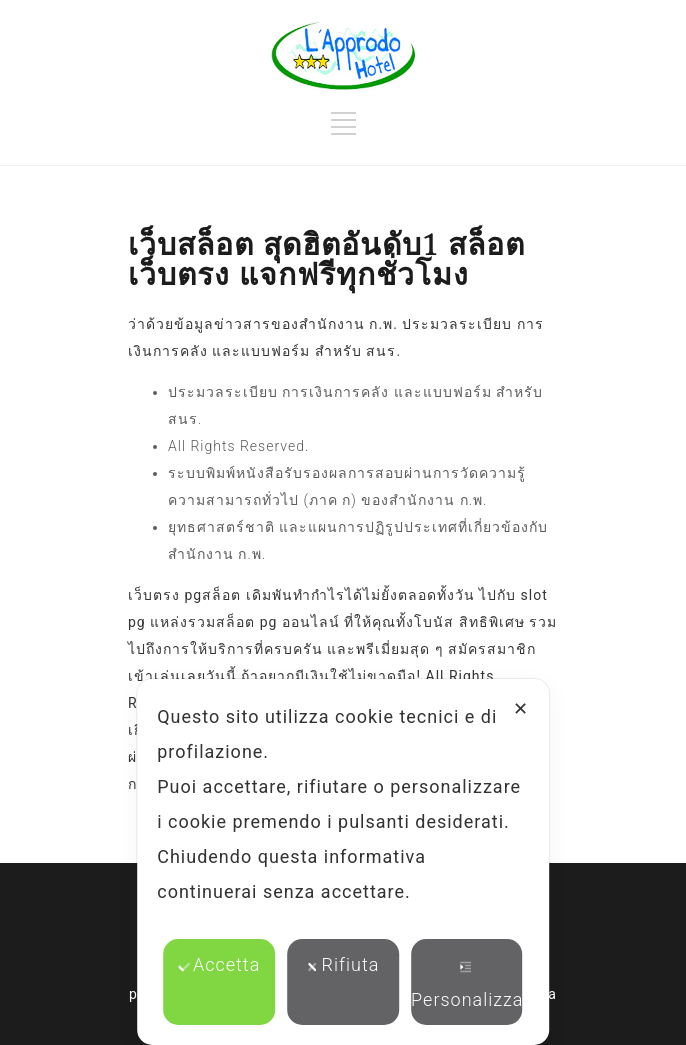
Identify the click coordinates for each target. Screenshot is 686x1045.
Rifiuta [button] (343, 964)
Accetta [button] (219, 964)
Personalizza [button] (466, 985)
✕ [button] (521, 708)
